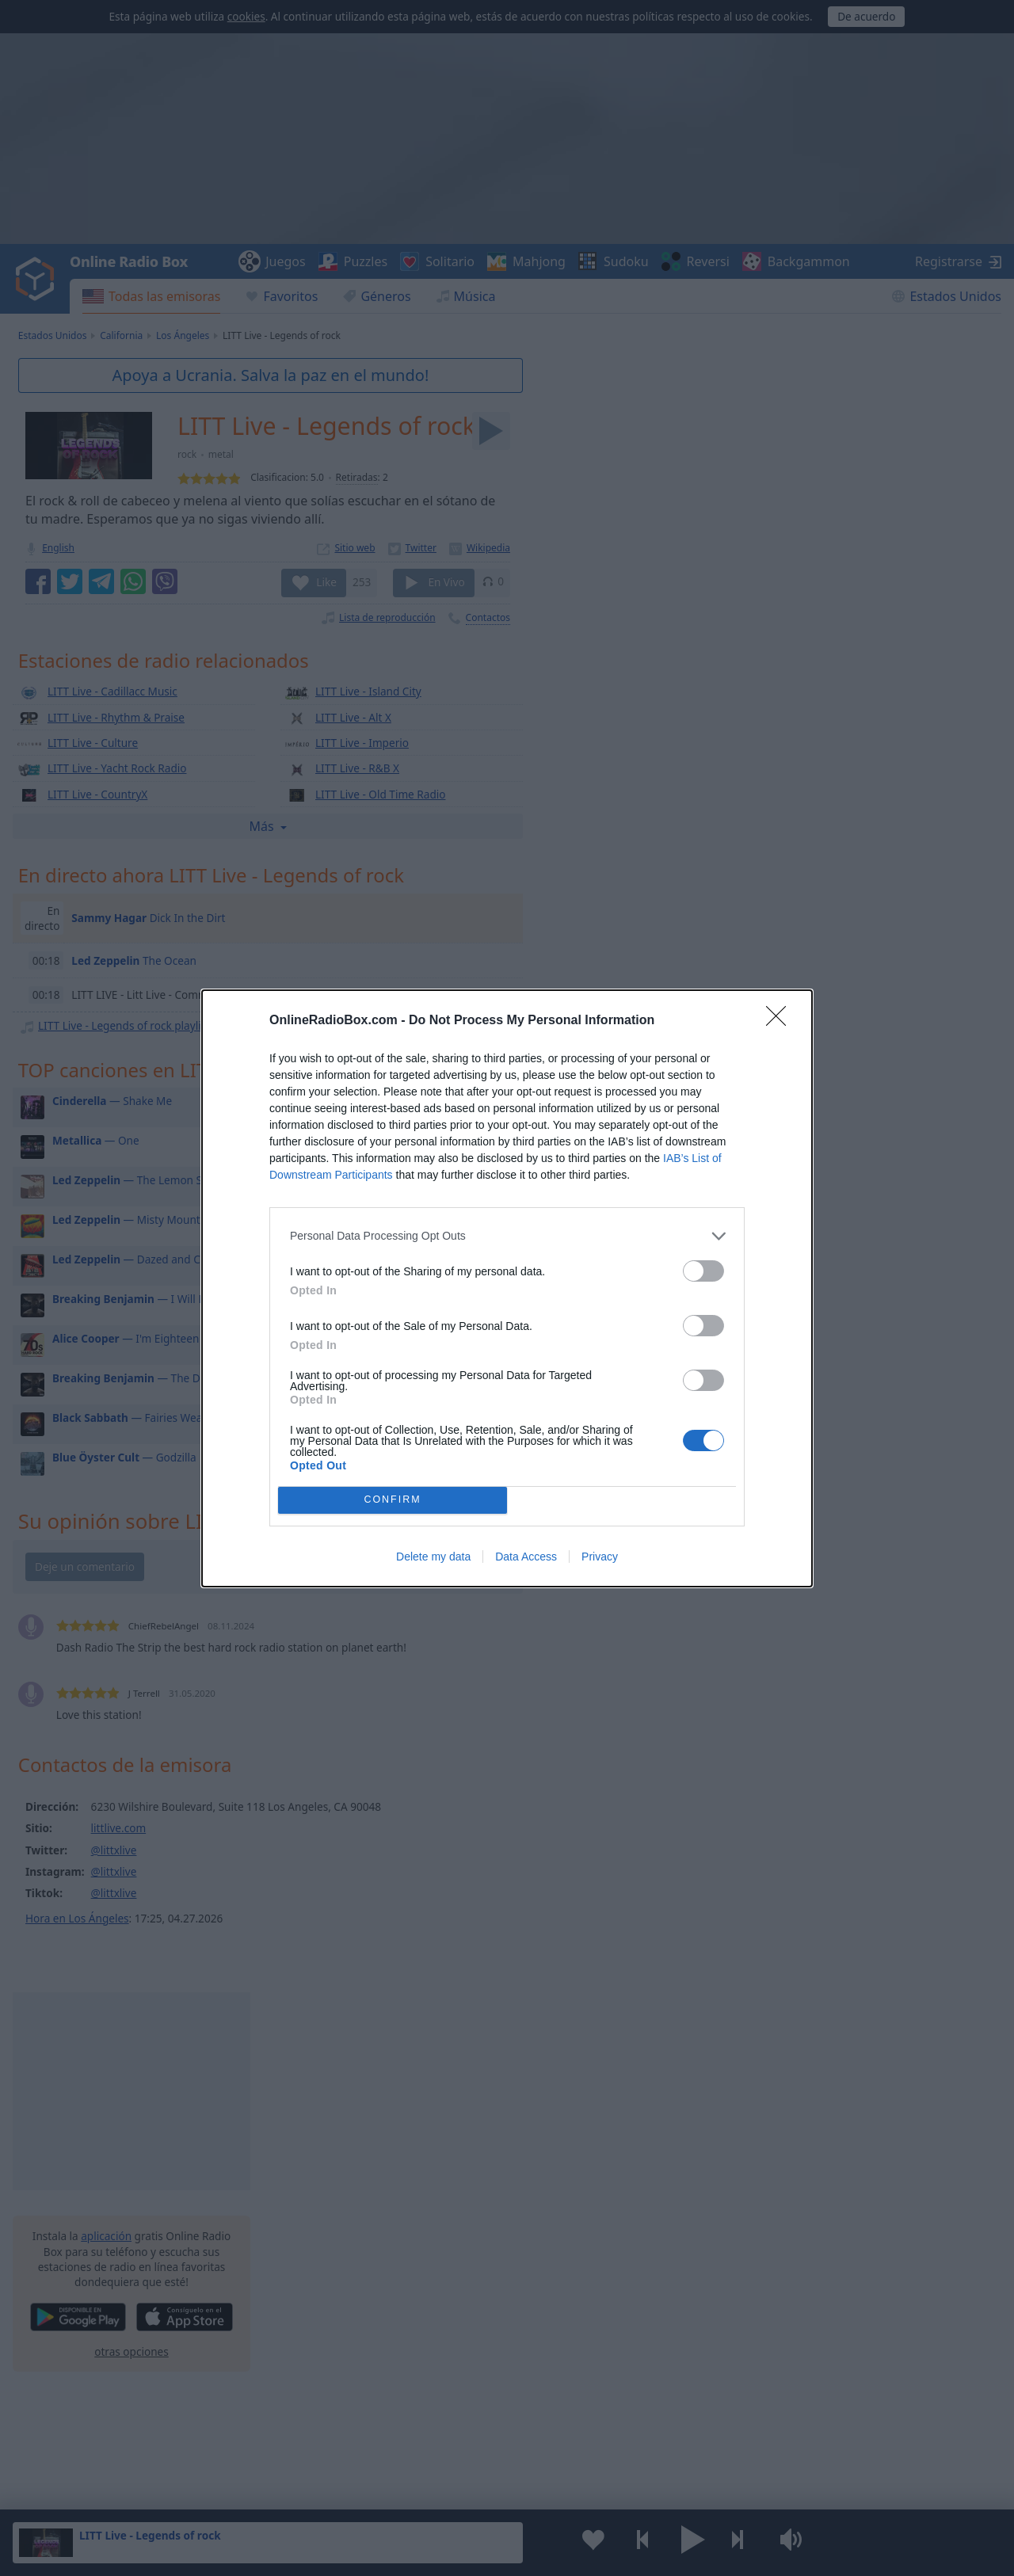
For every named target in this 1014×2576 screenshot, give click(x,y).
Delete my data (433, 1556)
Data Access (526, 1556)
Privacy (599, 1556)
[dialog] (507, 1288)
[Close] (781, 1021)
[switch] (703, 1271)
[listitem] (507, 1236)
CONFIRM (392, 1500)
